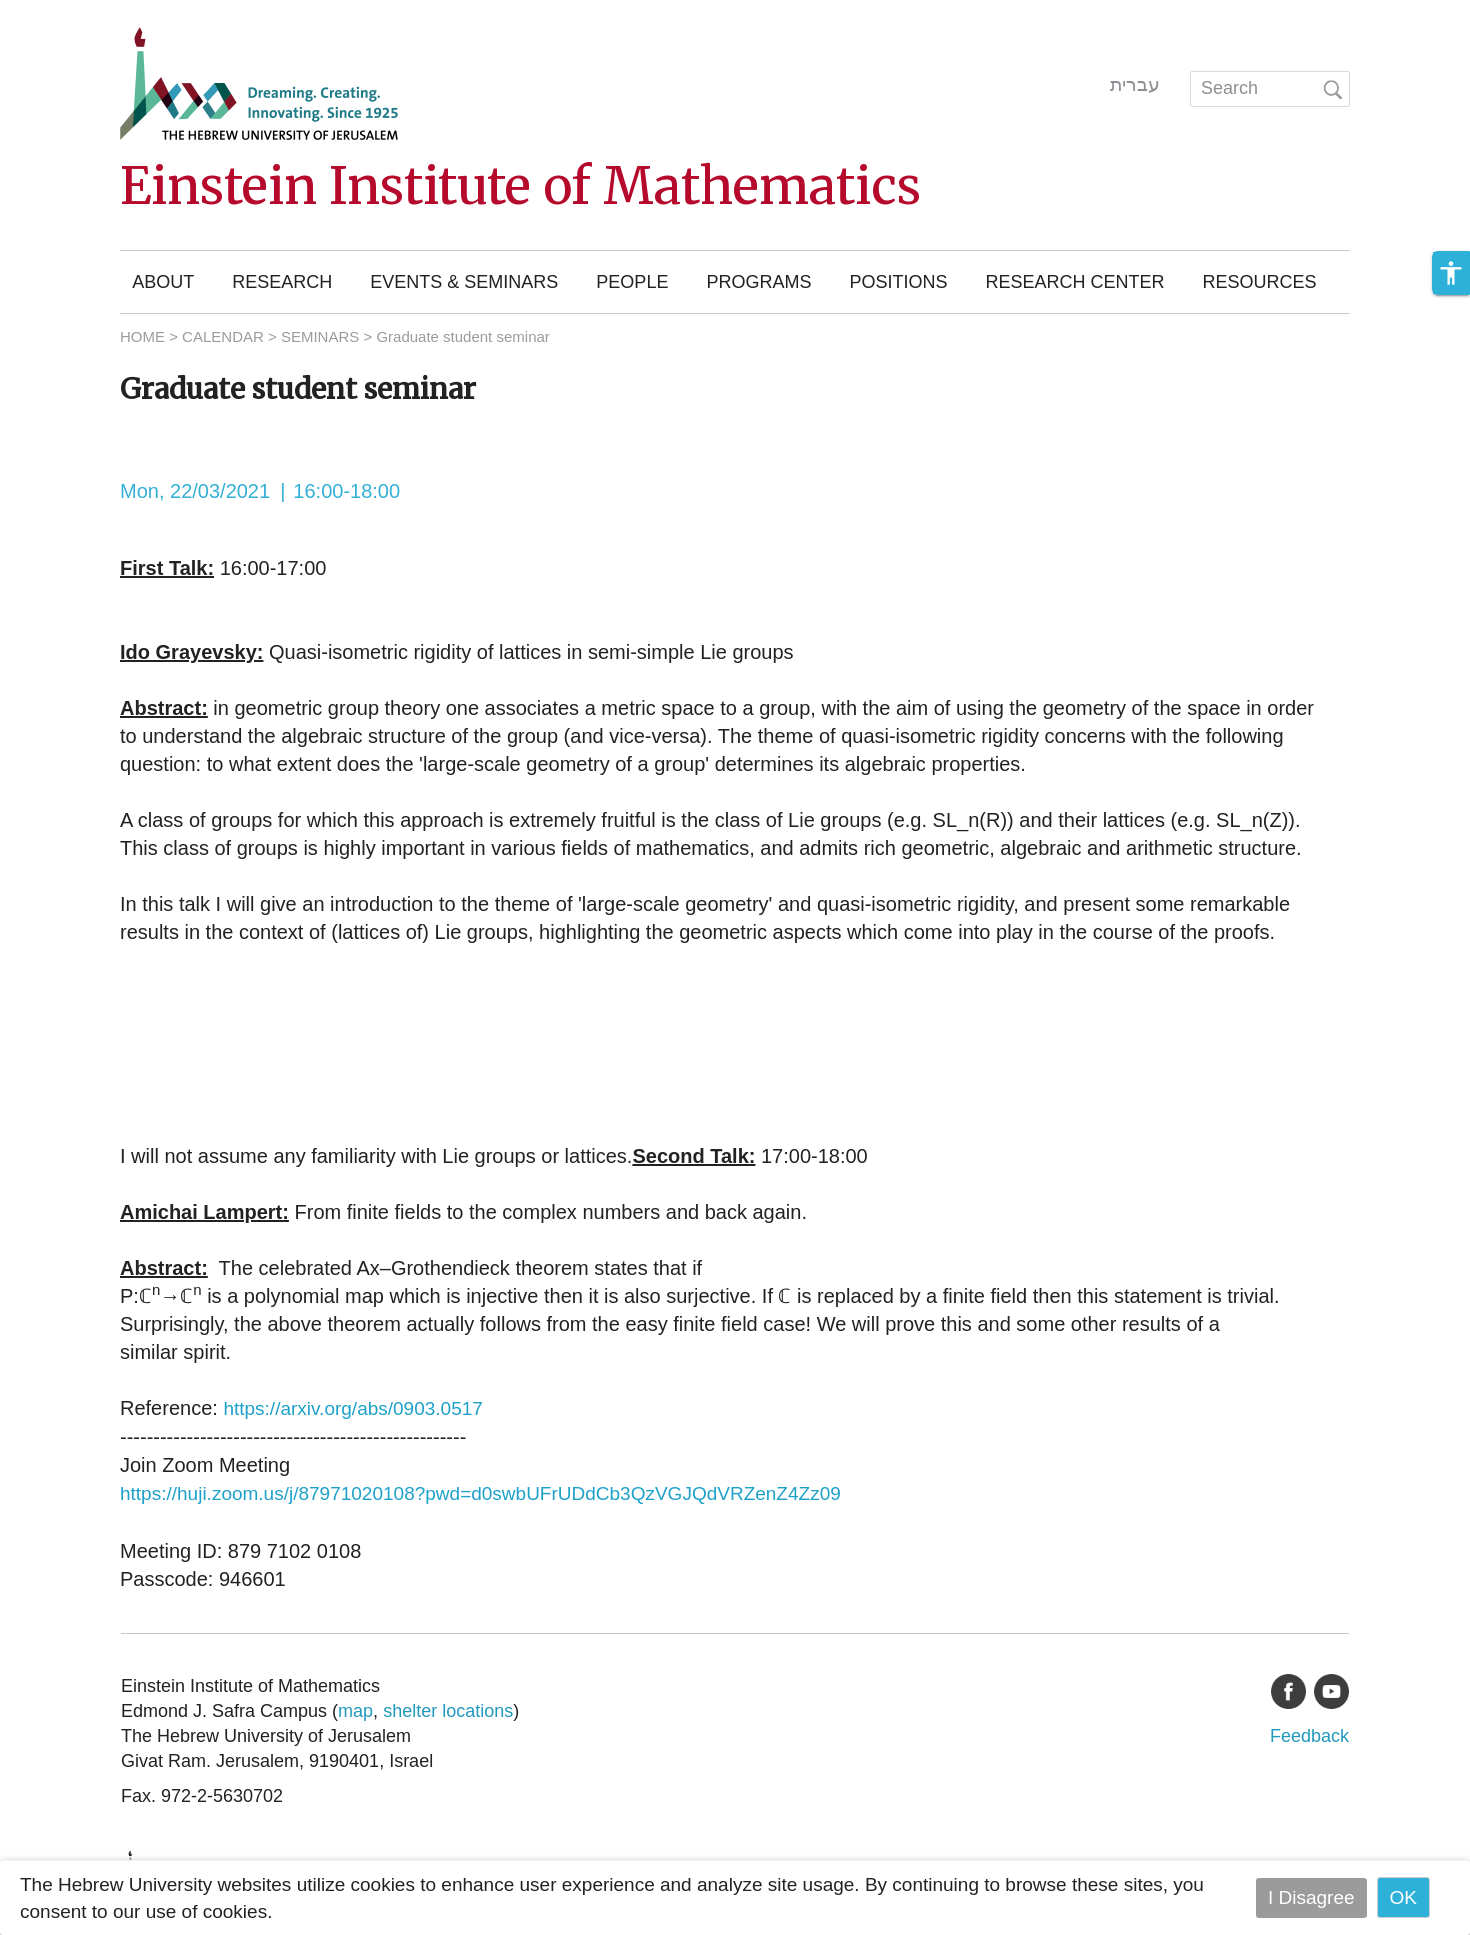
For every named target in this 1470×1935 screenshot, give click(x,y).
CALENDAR (223, 336)
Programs (758, 282)
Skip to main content (86, 13)
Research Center (1074, 282)
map (355, 1711)
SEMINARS (320, 336)
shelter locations (448, 1711)
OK (1403, 1897)
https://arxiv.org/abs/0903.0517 (352, 1408)
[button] (1451, 273)
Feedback (1309, 1736)
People (632, 282)
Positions (898, 282)
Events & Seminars (464, 282)
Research (282, 282)
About (163, 282)
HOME (142, 336)
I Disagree (1311, 1897)
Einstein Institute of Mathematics (520, 186)
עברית (1135, 84)
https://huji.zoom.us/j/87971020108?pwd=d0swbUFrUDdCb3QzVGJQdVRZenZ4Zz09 (480, 1493)
